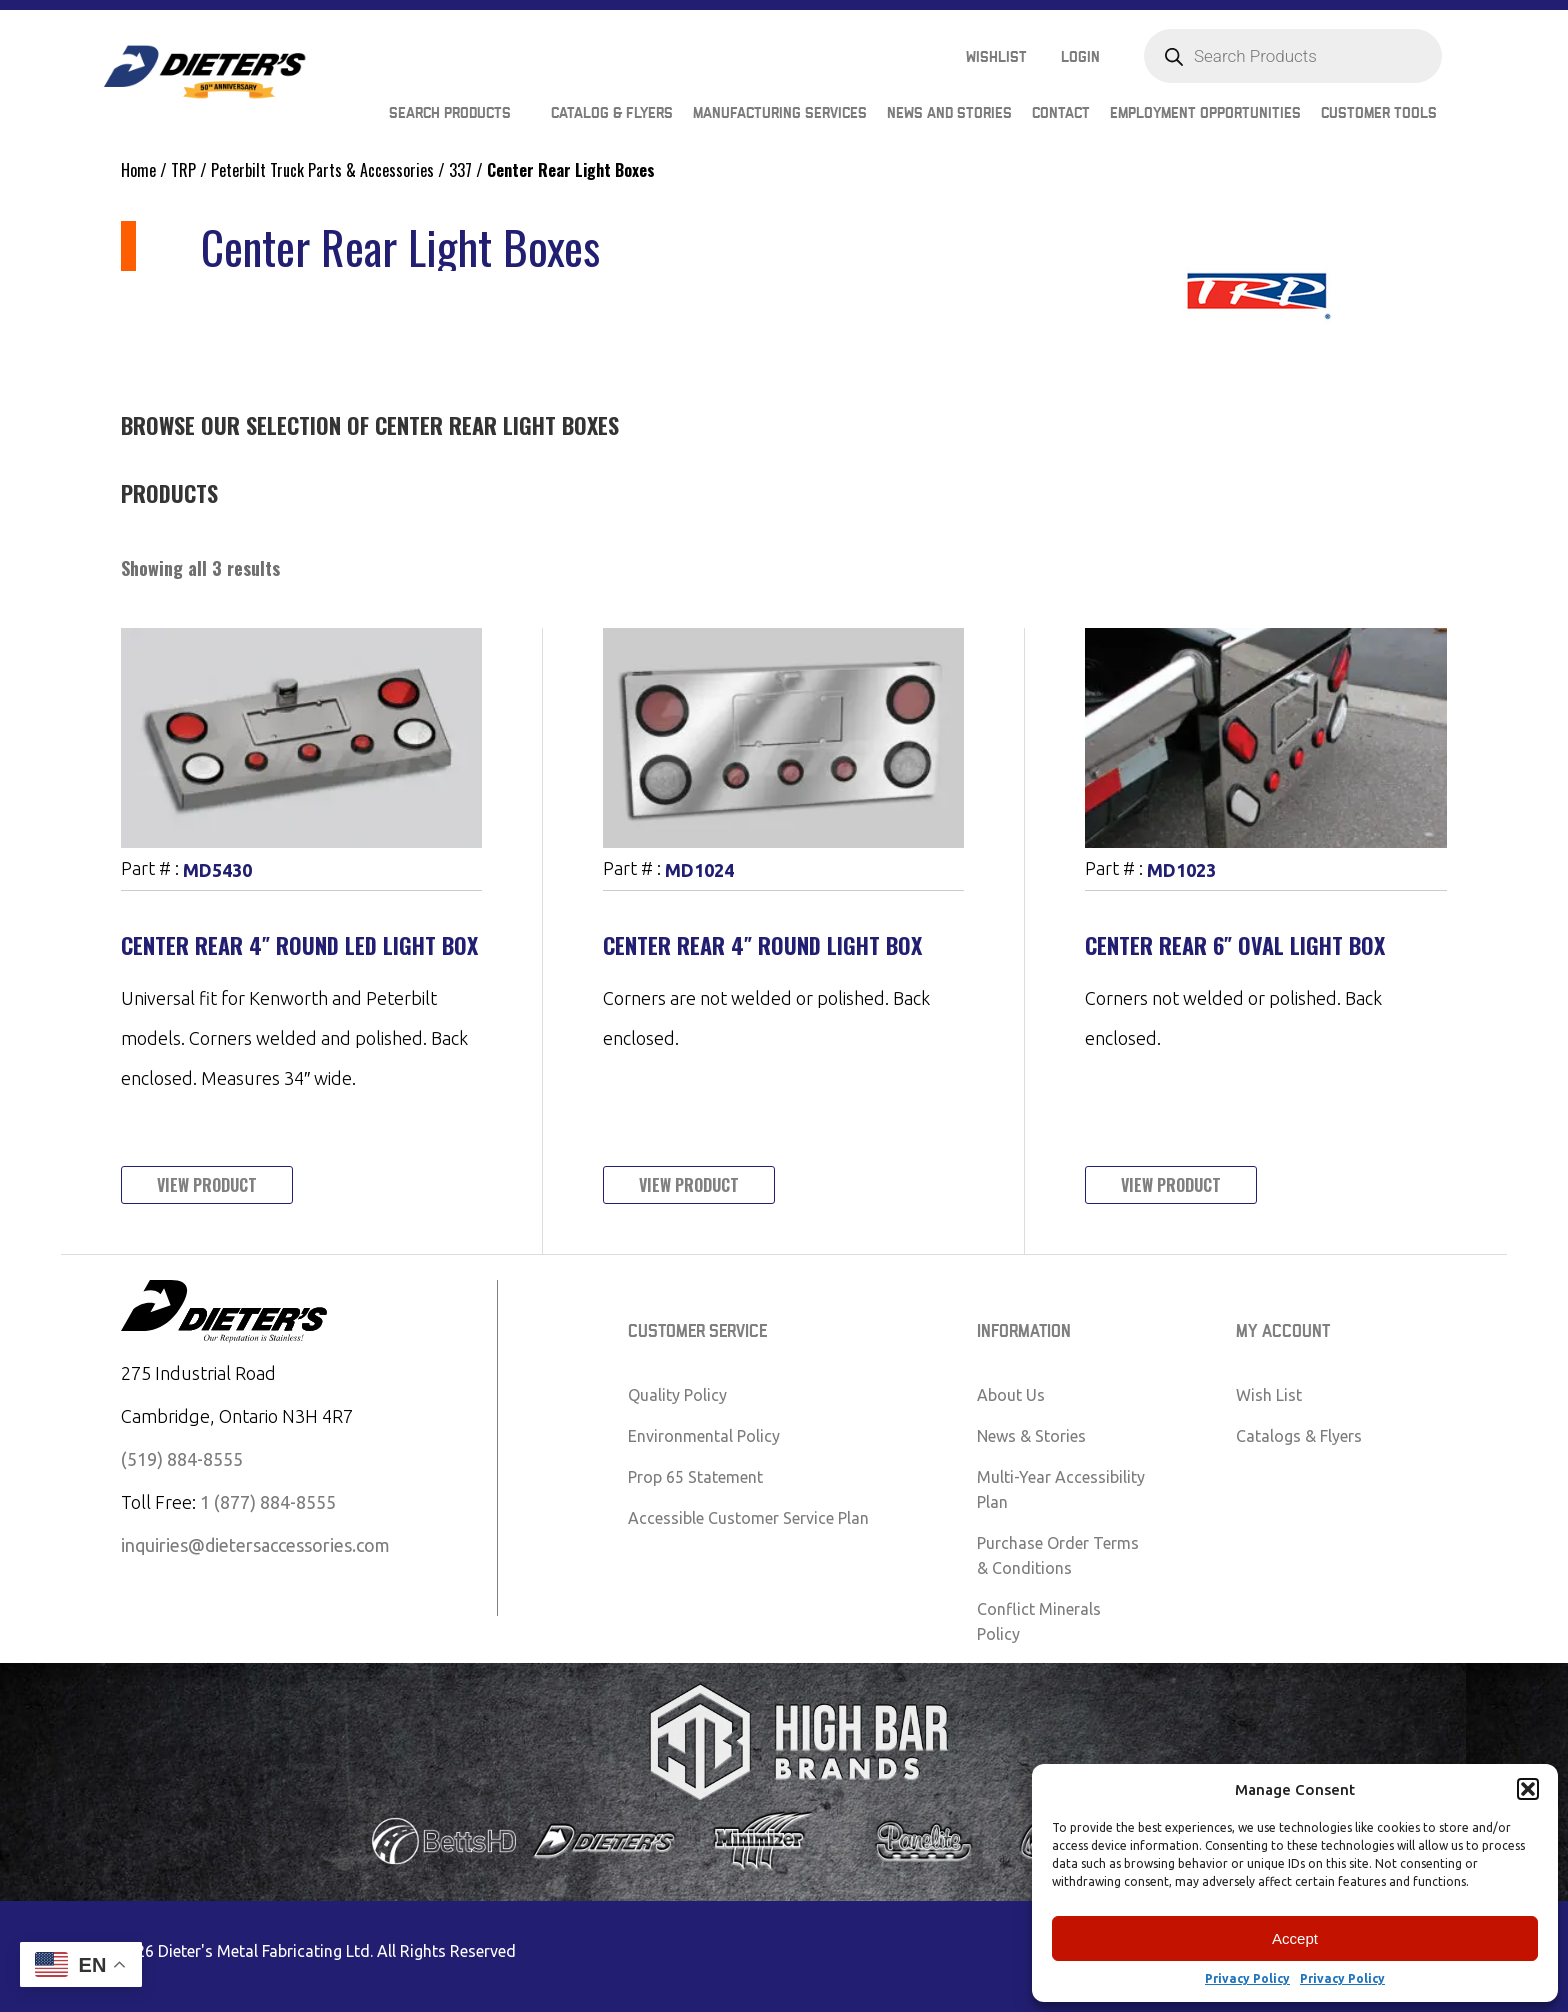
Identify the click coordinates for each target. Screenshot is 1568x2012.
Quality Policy (677, 1395)
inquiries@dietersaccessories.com (255, 1545)
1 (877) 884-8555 (268, 1502)
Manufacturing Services (780, 113)
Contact (1061, 113)
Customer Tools (1379, 113)
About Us (1011, 1395)
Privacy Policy (1247, 1978)
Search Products (450, 113)
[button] (1528, 1789)
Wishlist (996, 57)
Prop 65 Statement (695, 1477)
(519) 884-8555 (182, 1459)
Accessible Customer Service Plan (748, 1518)
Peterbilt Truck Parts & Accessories (322, 170)
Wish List (1269, 1395)
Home (138, 170)
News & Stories (1031, 1436)
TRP (183, 170)
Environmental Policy (704, 1436)
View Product (207, 1185)
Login (1080, 57)
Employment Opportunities (1205, 113)
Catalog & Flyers (612, 113)
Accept (1295, 1938)
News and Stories (949, 113)
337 (460, 170)
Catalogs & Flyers (1299, 1436)
